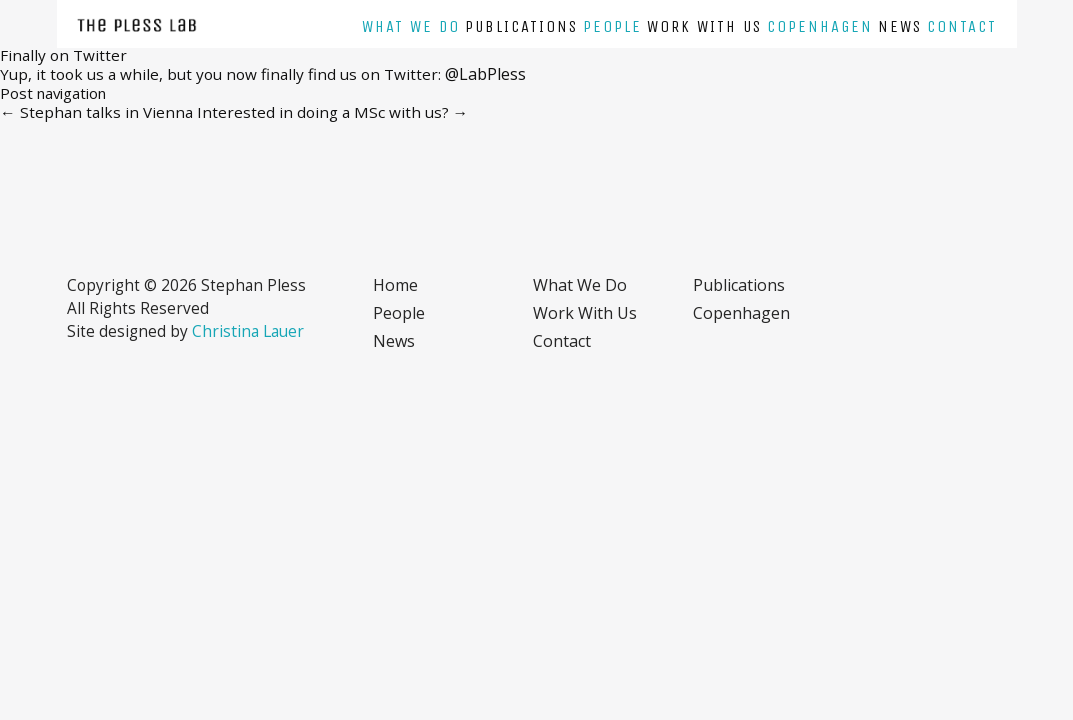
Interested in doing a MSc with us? (333, 112)
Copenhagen (820, 26)
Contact (962, 26)
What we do (411, 26)
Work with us (704, 26)
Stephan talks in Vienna (96, 112)
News (900, 26)
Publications (521, 26)
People (612, 26)
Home (395, 285)
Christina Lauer (248, 331)
